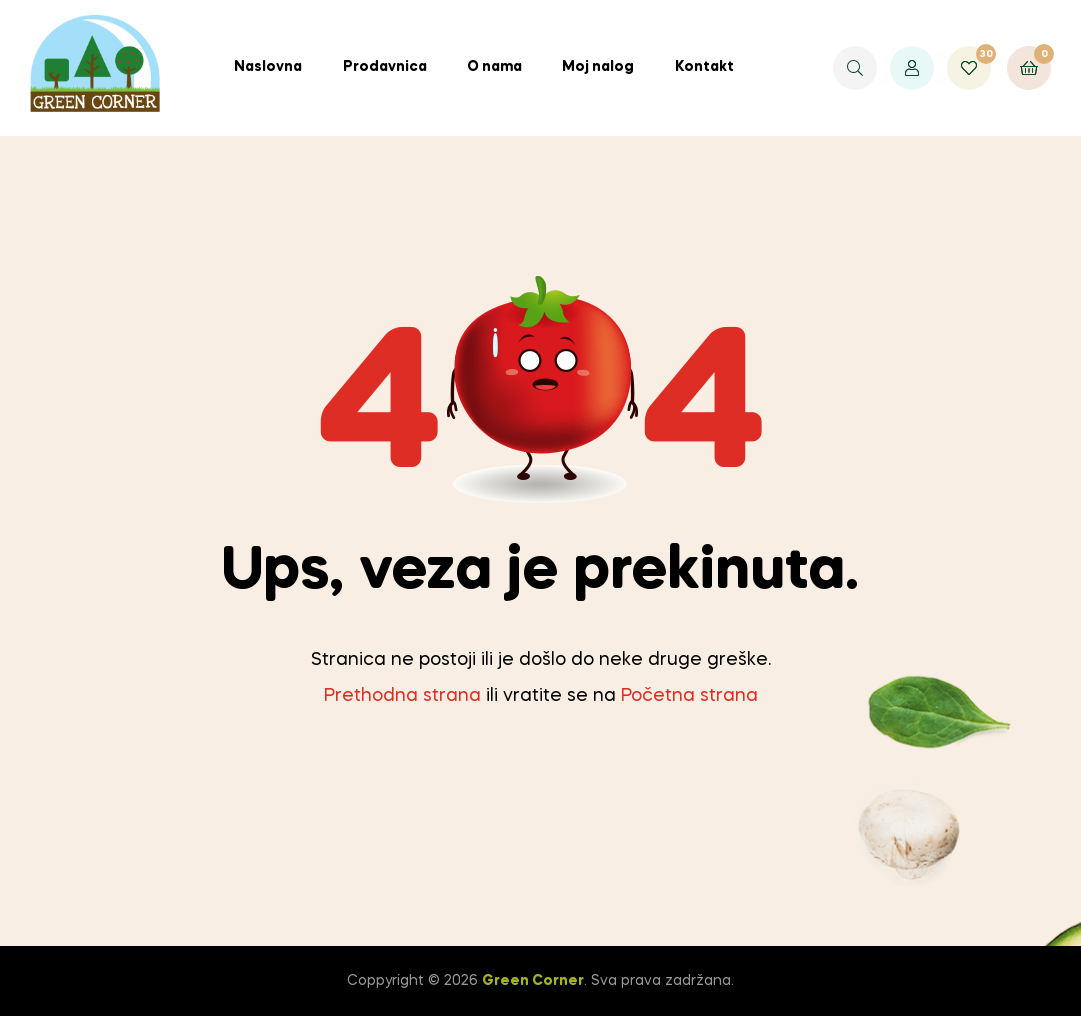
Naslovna (268, 67)
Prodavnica (385, 67)
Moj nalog (598, 67)
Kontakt (704, 67)
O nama (494, 67)
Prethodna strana (402, 696)
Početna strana (689, 696)
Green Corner (533, 981)
